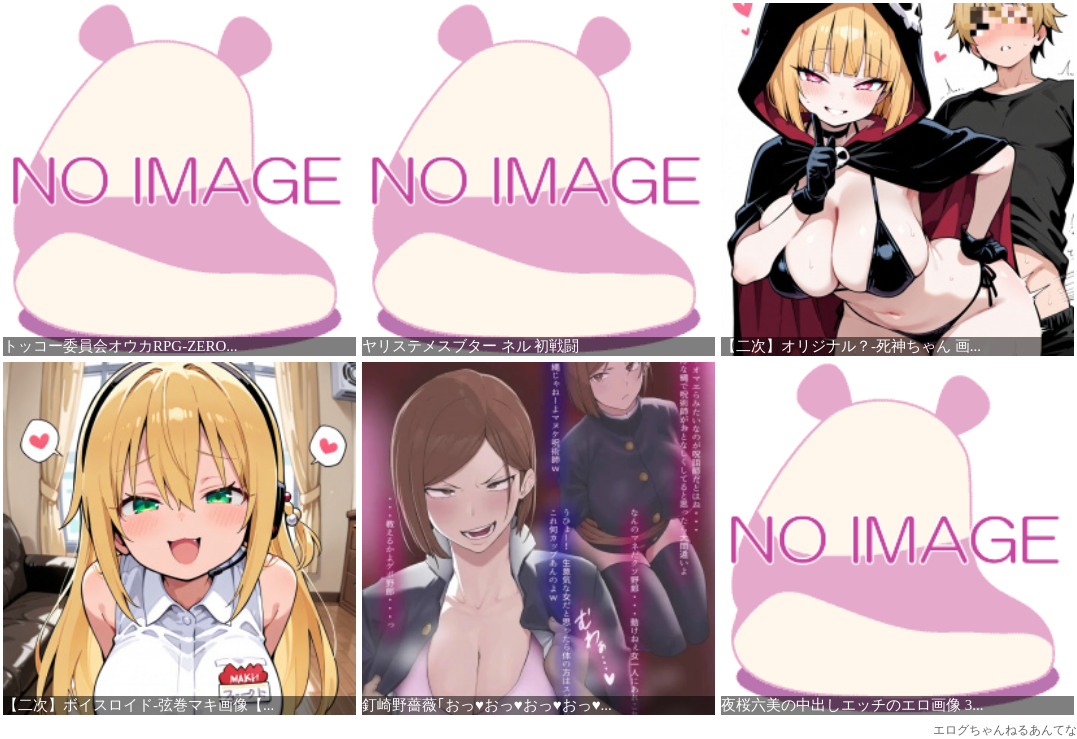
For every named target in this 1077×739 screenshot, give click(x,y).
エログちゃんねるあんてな (1005, 730)
